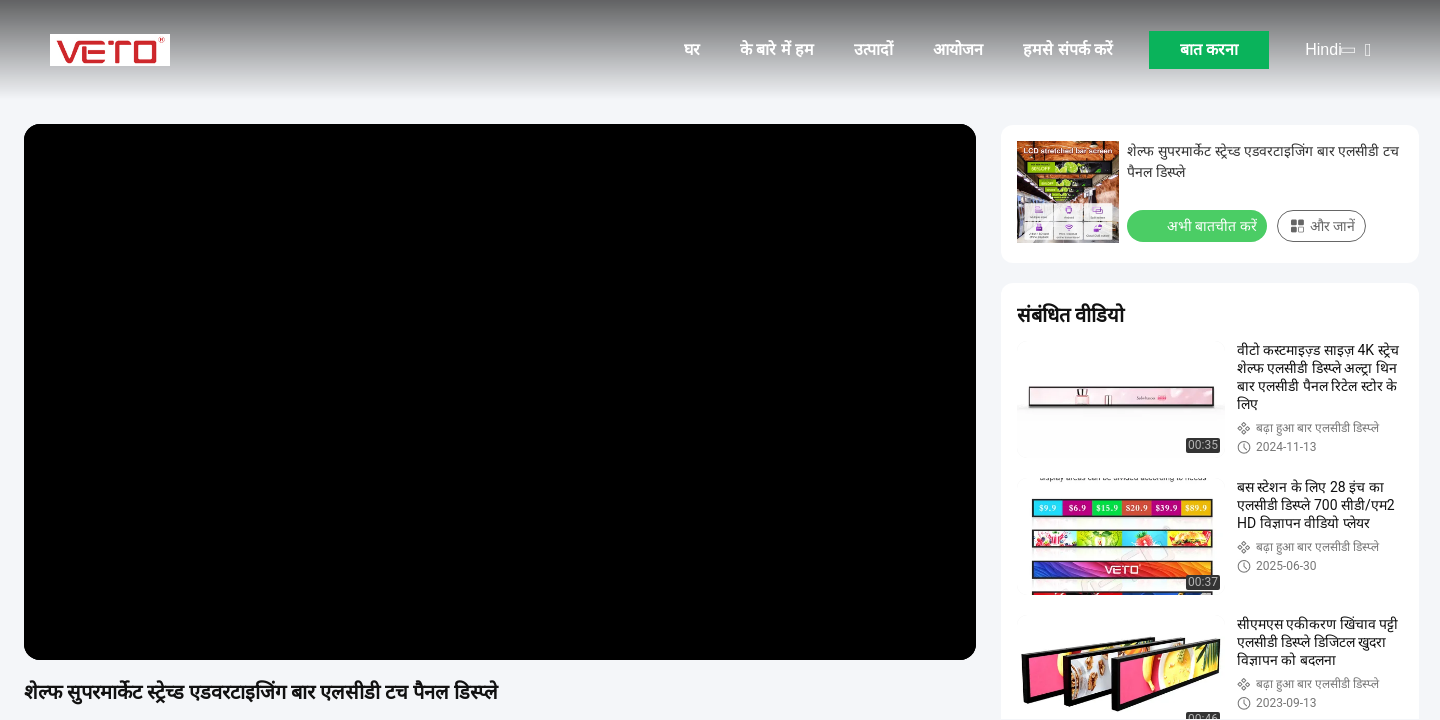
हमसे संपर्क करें (1068, 49)
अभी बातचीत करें (1199, 225)
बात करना (1209, 49)
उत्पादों (873, 49)
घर (692, 49)
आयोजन (958, 49)
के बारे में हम (777, 49)
